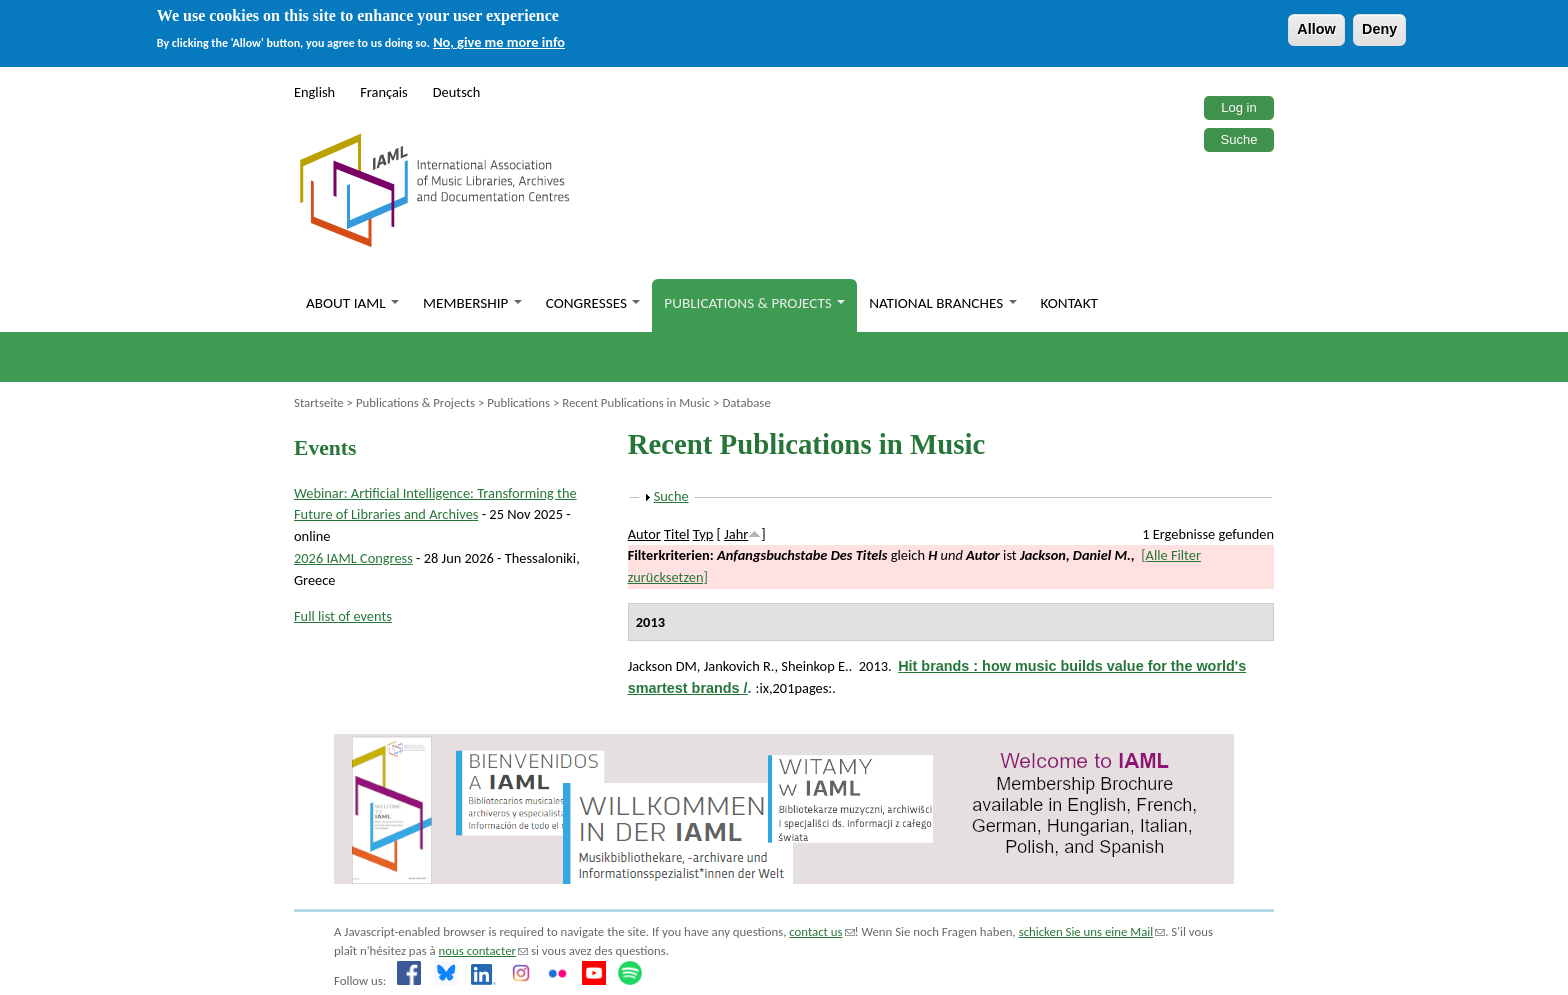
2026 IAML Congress (353, 558)
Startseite (319, 402)
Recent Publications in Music (636, 402)
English (314, 92)
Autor (644, 534)
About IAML (352, 303)
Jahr (736, 534)
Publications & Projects (754, 303)
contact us (821, 931)
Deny (1379, 29)
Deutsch (457, 92)
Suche (1239, 139)
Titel (676, 534)
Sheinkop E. (814, 666)
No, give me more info (499, 42)
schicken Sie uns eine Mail (1092, 931)
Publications (518, 402)
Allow (1316, 29)
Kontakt (1069, 303)
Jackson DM (662, 666)
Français (384, 92)
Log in (1238, 107)
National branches (942, 303)
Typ (703, 534)
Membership (472, 303)
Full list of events (343, 616)
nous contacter (483, 950)
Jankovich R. (739, 666)
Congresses (593, 303)
